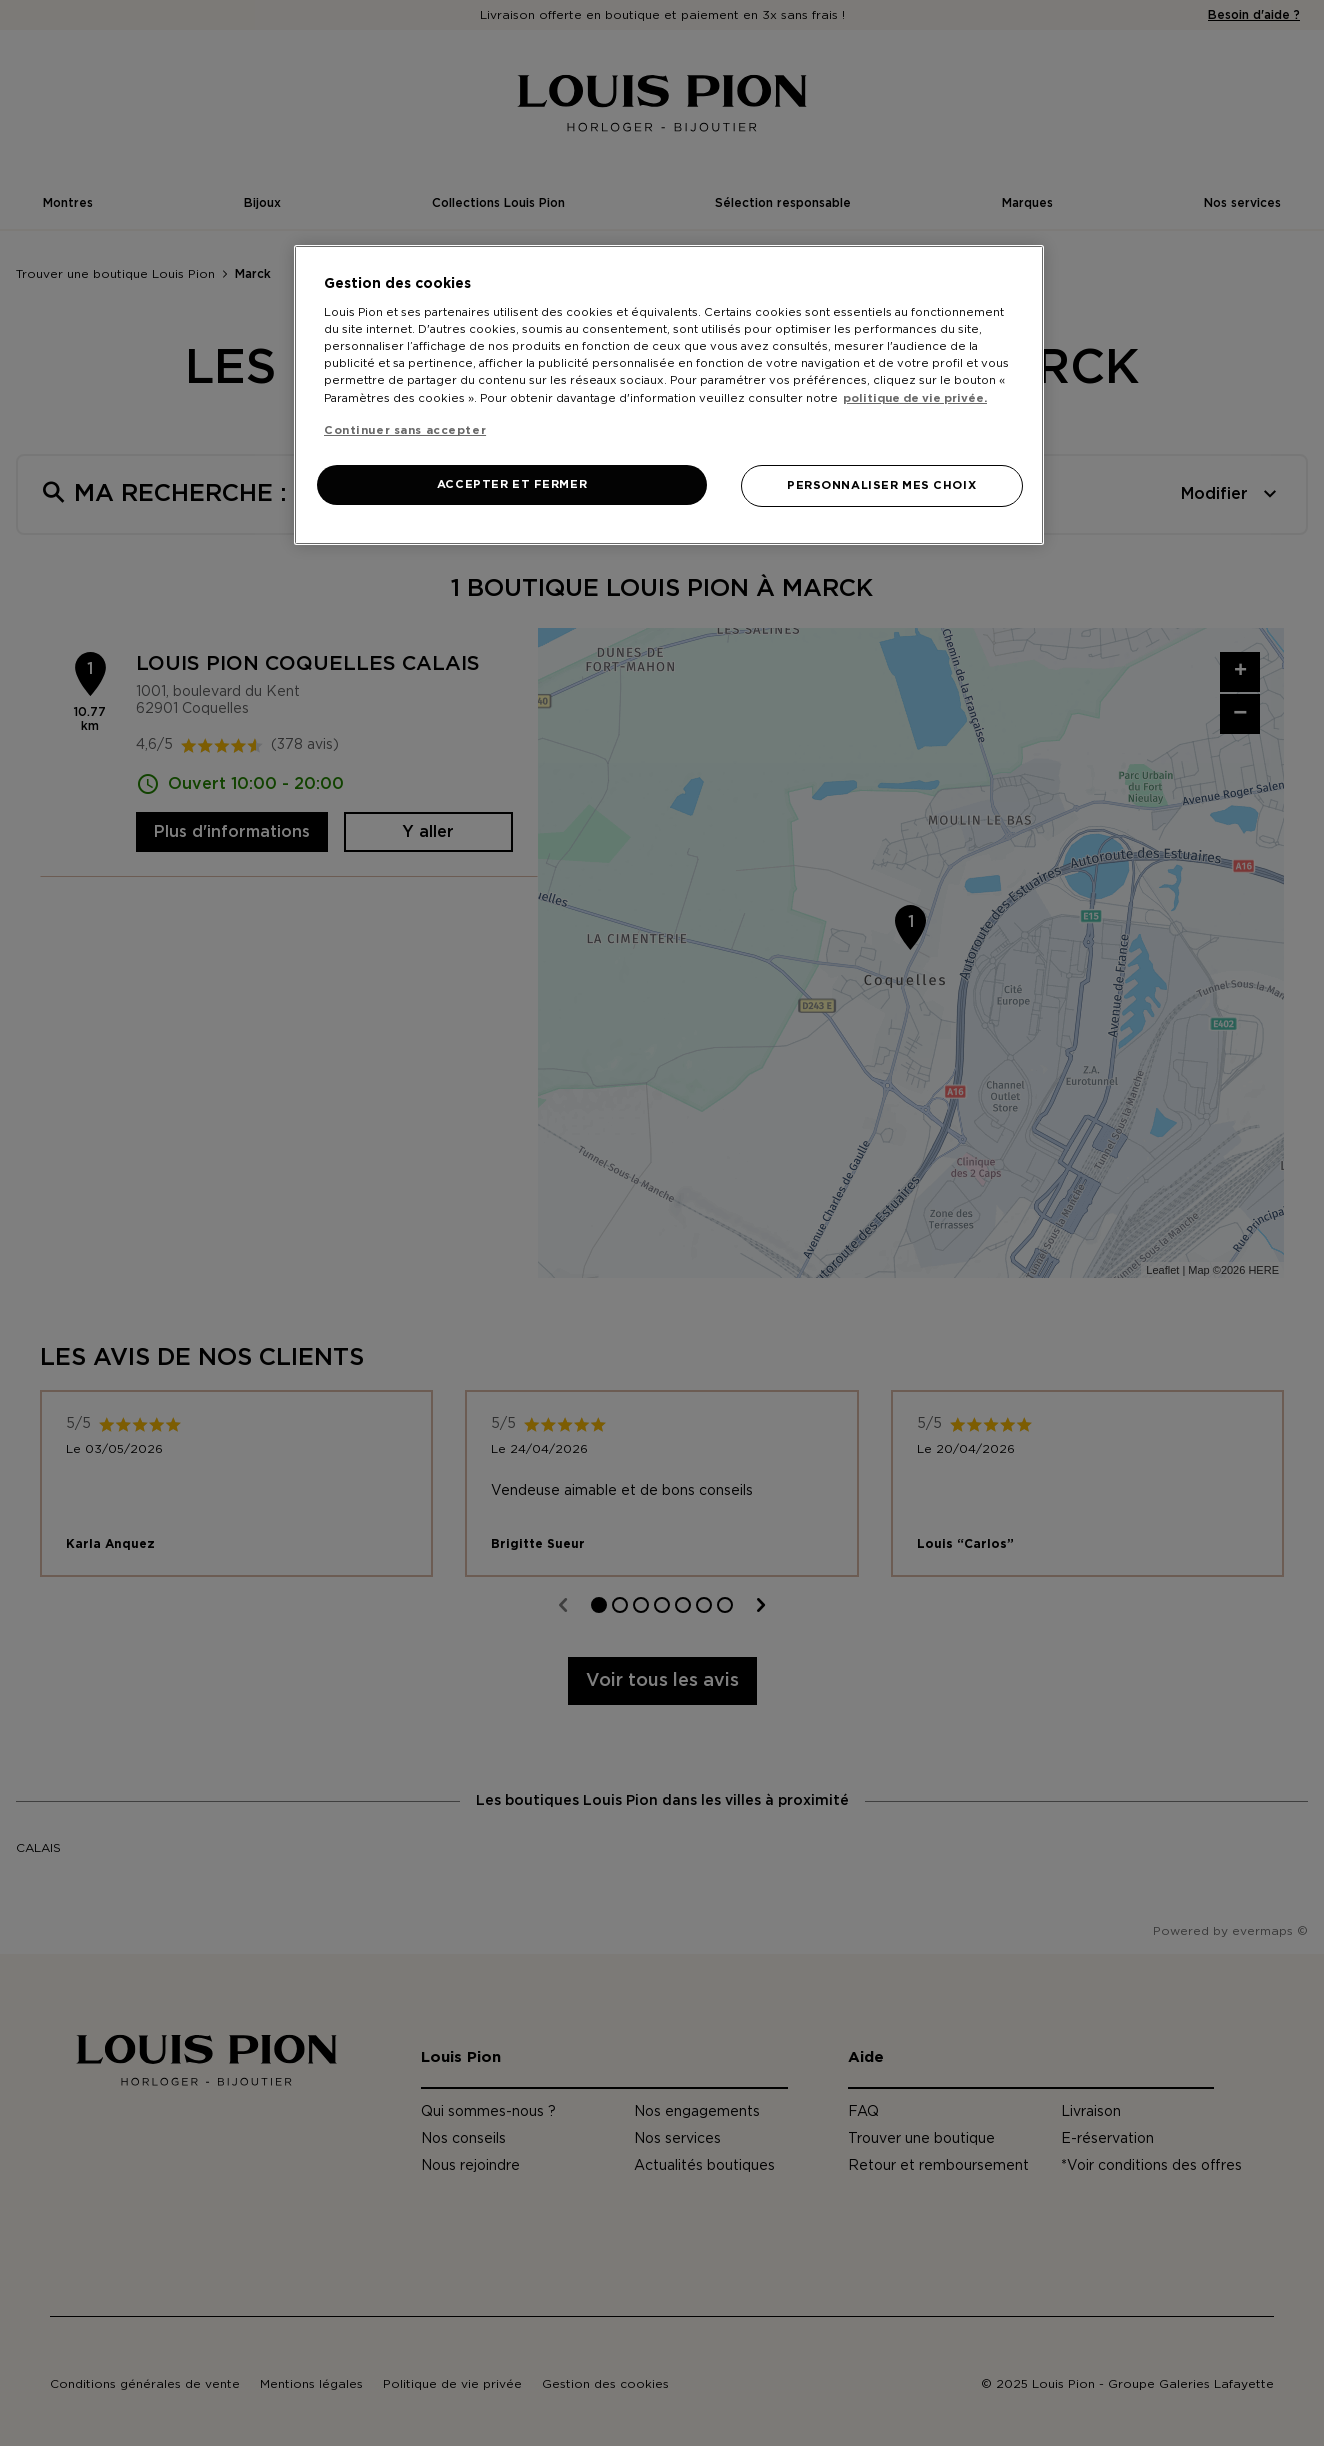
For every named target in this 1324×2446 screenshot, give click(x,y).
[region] (669, 395)
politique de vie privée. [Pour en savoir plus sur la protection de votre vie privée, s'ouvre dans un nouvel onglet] (915, 398)
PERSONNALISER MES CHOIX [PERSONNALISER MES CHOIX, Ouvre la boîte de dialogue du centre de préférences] (881, 485)
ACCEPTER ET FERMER (512, 484)
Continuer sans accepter (405, 430)
